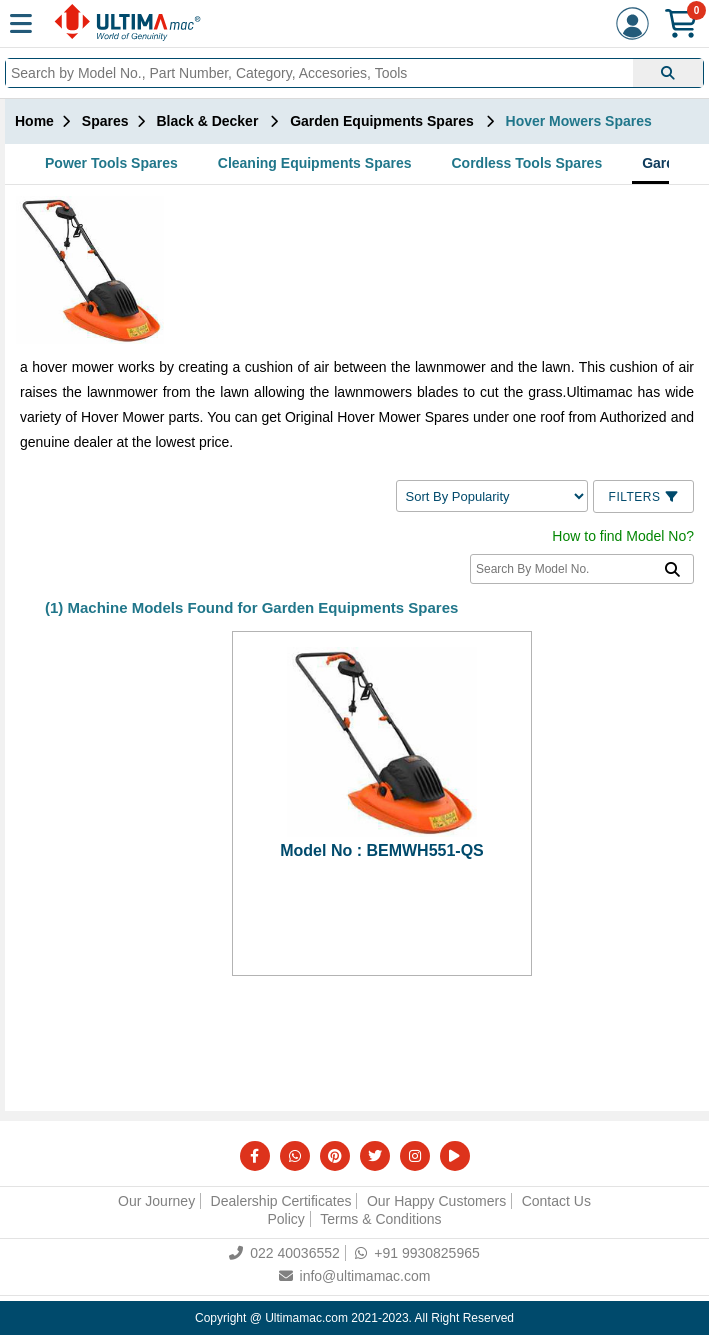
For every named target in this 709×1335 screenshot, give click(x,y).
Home (34, 121)
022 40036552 (284, 1253)
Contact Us (556, 1201)
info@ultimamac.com (355, 1276)
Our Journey (156, 1201)
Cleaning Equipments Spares (315, 163)
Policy (285, 1219)
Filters (643, 497)
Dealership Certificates (281, 1201)
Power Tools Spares (111, 163)
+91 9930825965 (417, 1253)
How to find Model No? (623, 536)
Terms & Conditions (380, 1219)
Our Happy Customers (436, 1201)
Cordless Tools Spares (527, 163)
